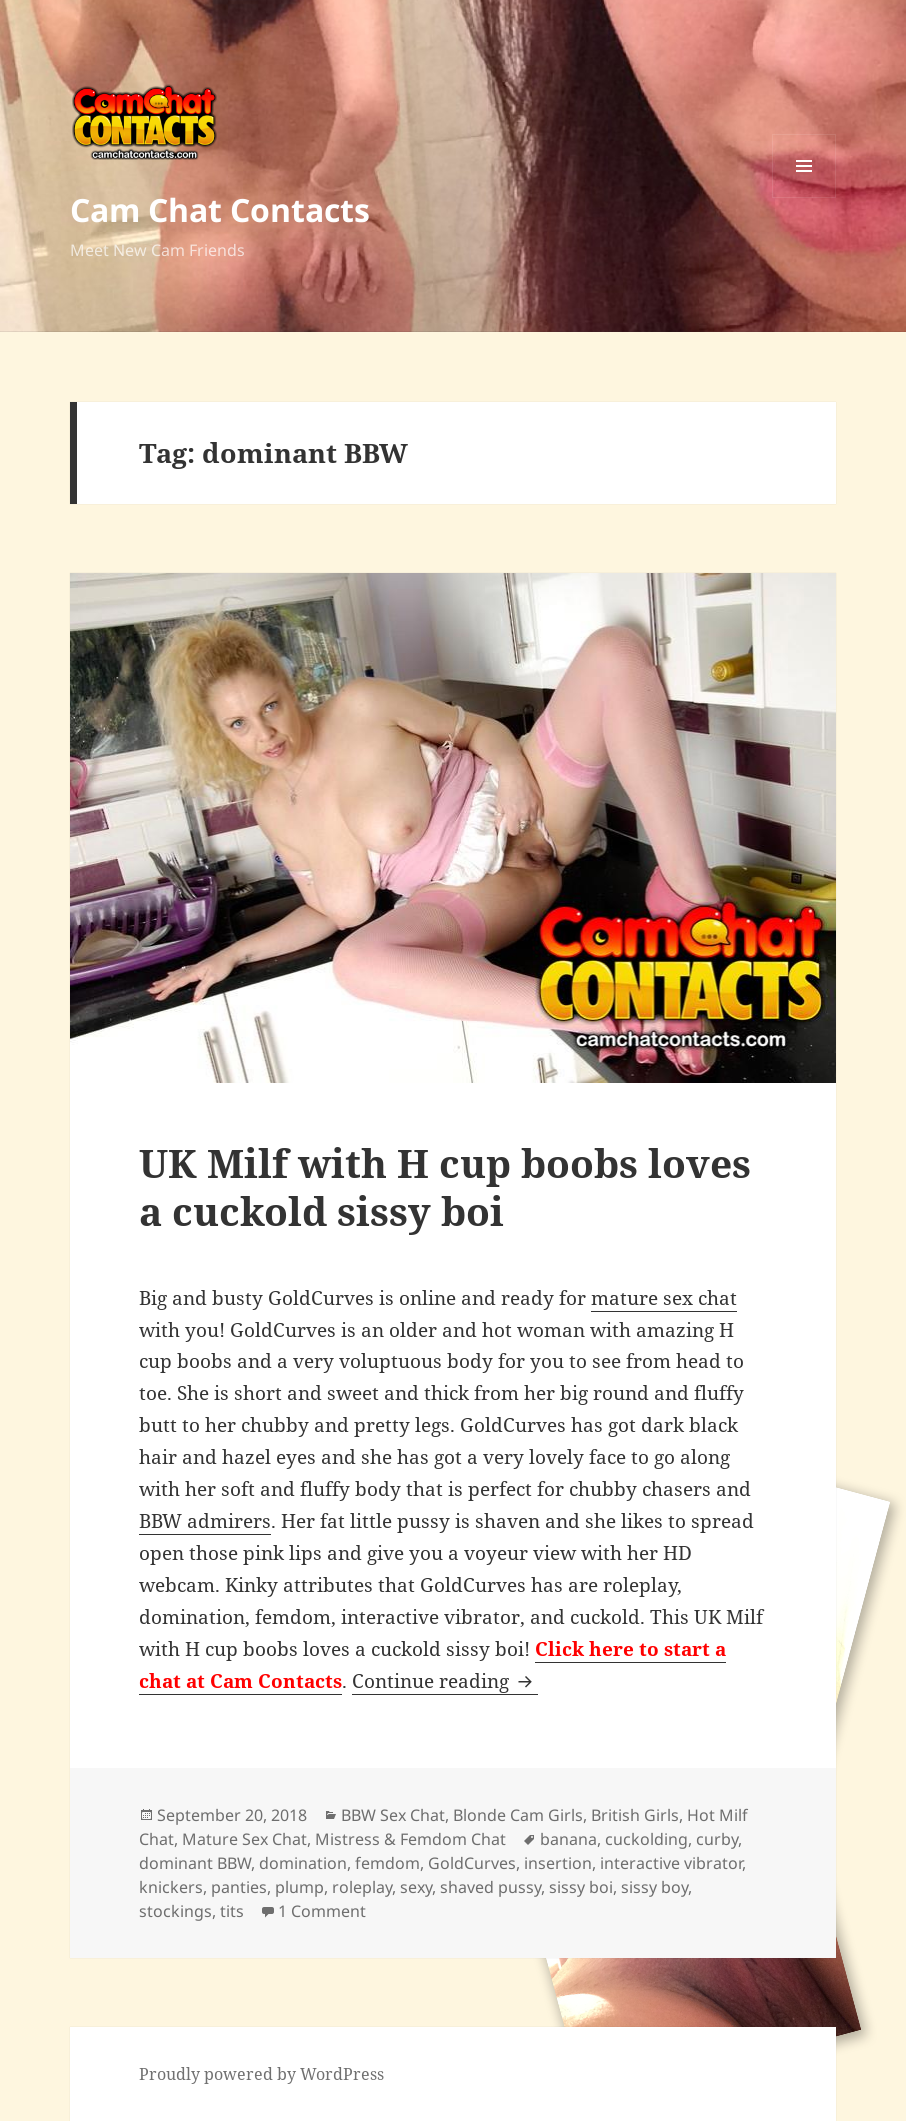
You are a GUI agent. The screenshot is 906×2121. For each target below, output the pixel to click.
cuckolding (646, 1839)
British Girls (635, 1815)
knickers (171, 1887)
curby (717, 1839)
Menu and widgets (804, 197)
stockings (175, 1911)
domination (303, 1863)
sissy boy (654, 1887)
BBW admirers (205, 1521)
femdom (387, 1863)
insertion (558, 1863)
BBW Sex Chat (393, 1815)
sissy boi (581, 1887)
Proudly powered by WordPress (261, 2074)
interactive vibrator (671, 1863)
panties (239, 1887)
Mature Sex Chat (244, 1839)
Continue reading (445, 1681)
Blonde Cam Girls (518, 1815)
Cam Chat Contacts (220, 209)
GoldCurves (472, 1863)
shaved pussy (490, 1887)
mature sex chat (664, 1298)
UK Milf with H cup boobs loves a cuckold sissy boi (445, 1186)
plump (299, 1887)
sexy (416, 1887)
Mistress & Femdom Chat (410, 1839)
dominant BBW (195, 1863)
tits (232, 1911)
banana (568, 1839)
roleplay (362, 1887)
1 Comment (322, 1911)
